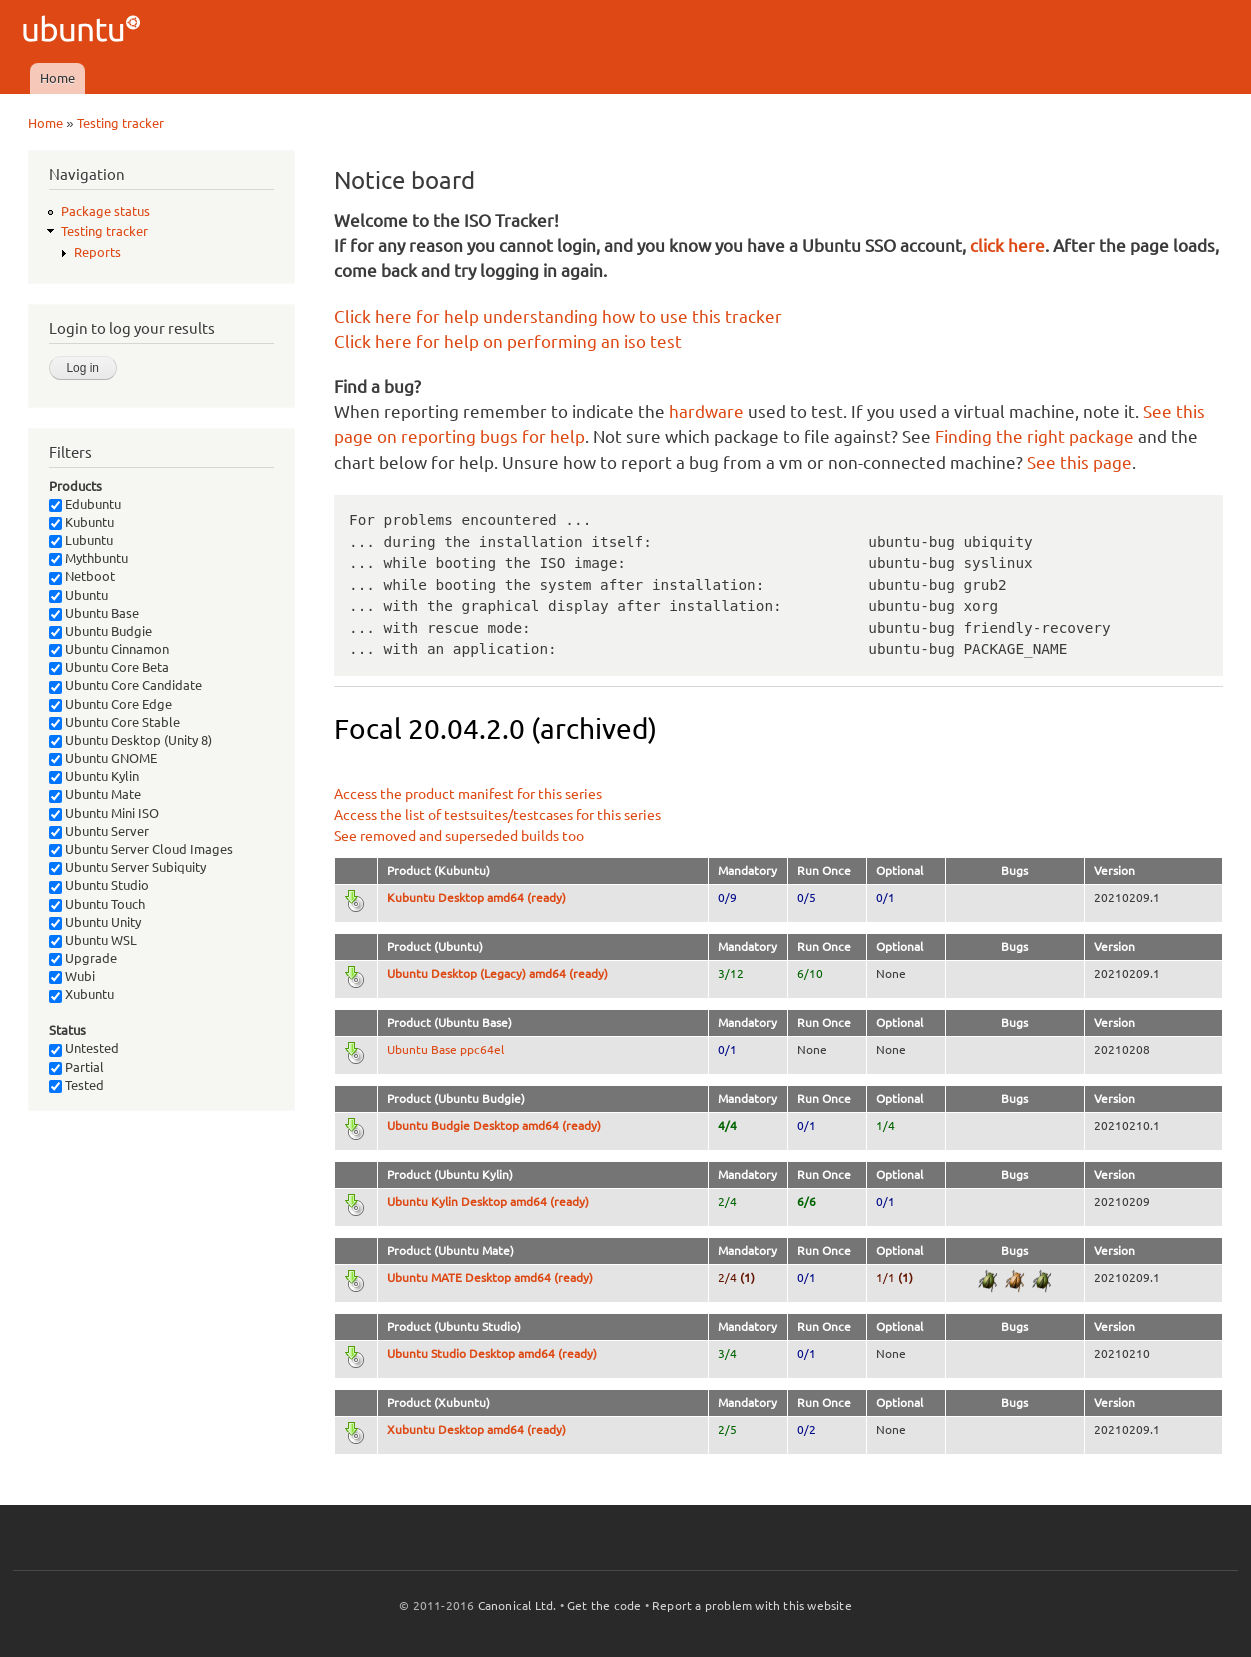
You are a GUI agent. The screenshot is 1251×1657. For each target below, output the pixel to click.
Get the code (604, 1605)
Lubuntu (81, 540)
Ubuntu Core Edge (110, 704)
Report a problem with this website (752, 1605)
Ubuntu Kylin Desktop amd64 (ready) (488, 1201)
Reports (97, 252)
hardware (706, 411)
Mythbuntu (88, 558)
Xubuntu (81, 994)
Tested (76, 1085)
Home (57, 78)
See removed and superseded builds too (459, 836)
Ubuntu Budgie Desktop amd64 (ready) (494, 1125)
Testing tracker (120, 123)
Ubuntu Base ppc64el (445, 1049)
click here (1007, 245)
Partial (76, 1067)
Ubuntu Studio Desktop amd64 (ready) (492, 1353)
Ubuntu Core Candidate (125, 685)
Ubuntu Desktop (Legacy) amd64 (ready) (497, 973)
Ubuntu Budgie (100, 631)
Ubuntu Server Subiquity (127, 867)
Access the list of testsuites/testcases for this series (497, 815)
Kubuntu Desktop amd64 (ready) (476, 897)
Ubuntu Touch (97, 904)
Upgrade (83, 958)
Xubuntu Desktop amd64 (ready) (476, 1429)
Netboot (82, 576)
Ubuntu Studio (99, 885)
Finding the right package (1034, 436)
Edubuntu (85, 504)
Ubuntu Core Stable (114, 722)
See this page (1079, 462)
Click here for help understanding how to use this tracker (558, 316)
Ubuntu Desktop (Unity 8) (130, 740)
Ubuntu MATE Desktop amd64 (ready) (490, 1277)
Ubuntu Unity (95, 922)
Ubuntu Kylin (94, 776)
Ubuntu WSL (93, 940)
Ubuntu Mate (95, 794)
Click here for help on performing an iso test (508, 341)
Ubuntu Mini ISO (104, 813)
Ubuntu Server (99, 831)
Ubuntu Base (94, 613)
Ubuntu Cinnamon (109, 649)
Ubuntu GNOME (103, 758)
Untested (84, 1048)
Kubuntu (81, 522)
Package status (105, 211)
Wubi (72, 976)
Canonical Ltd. (517, 1605)
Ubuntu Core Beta (109, 667)
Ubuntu (78, 595)
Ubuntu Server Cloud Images (141, 849)
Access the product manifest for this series (468, 794)
